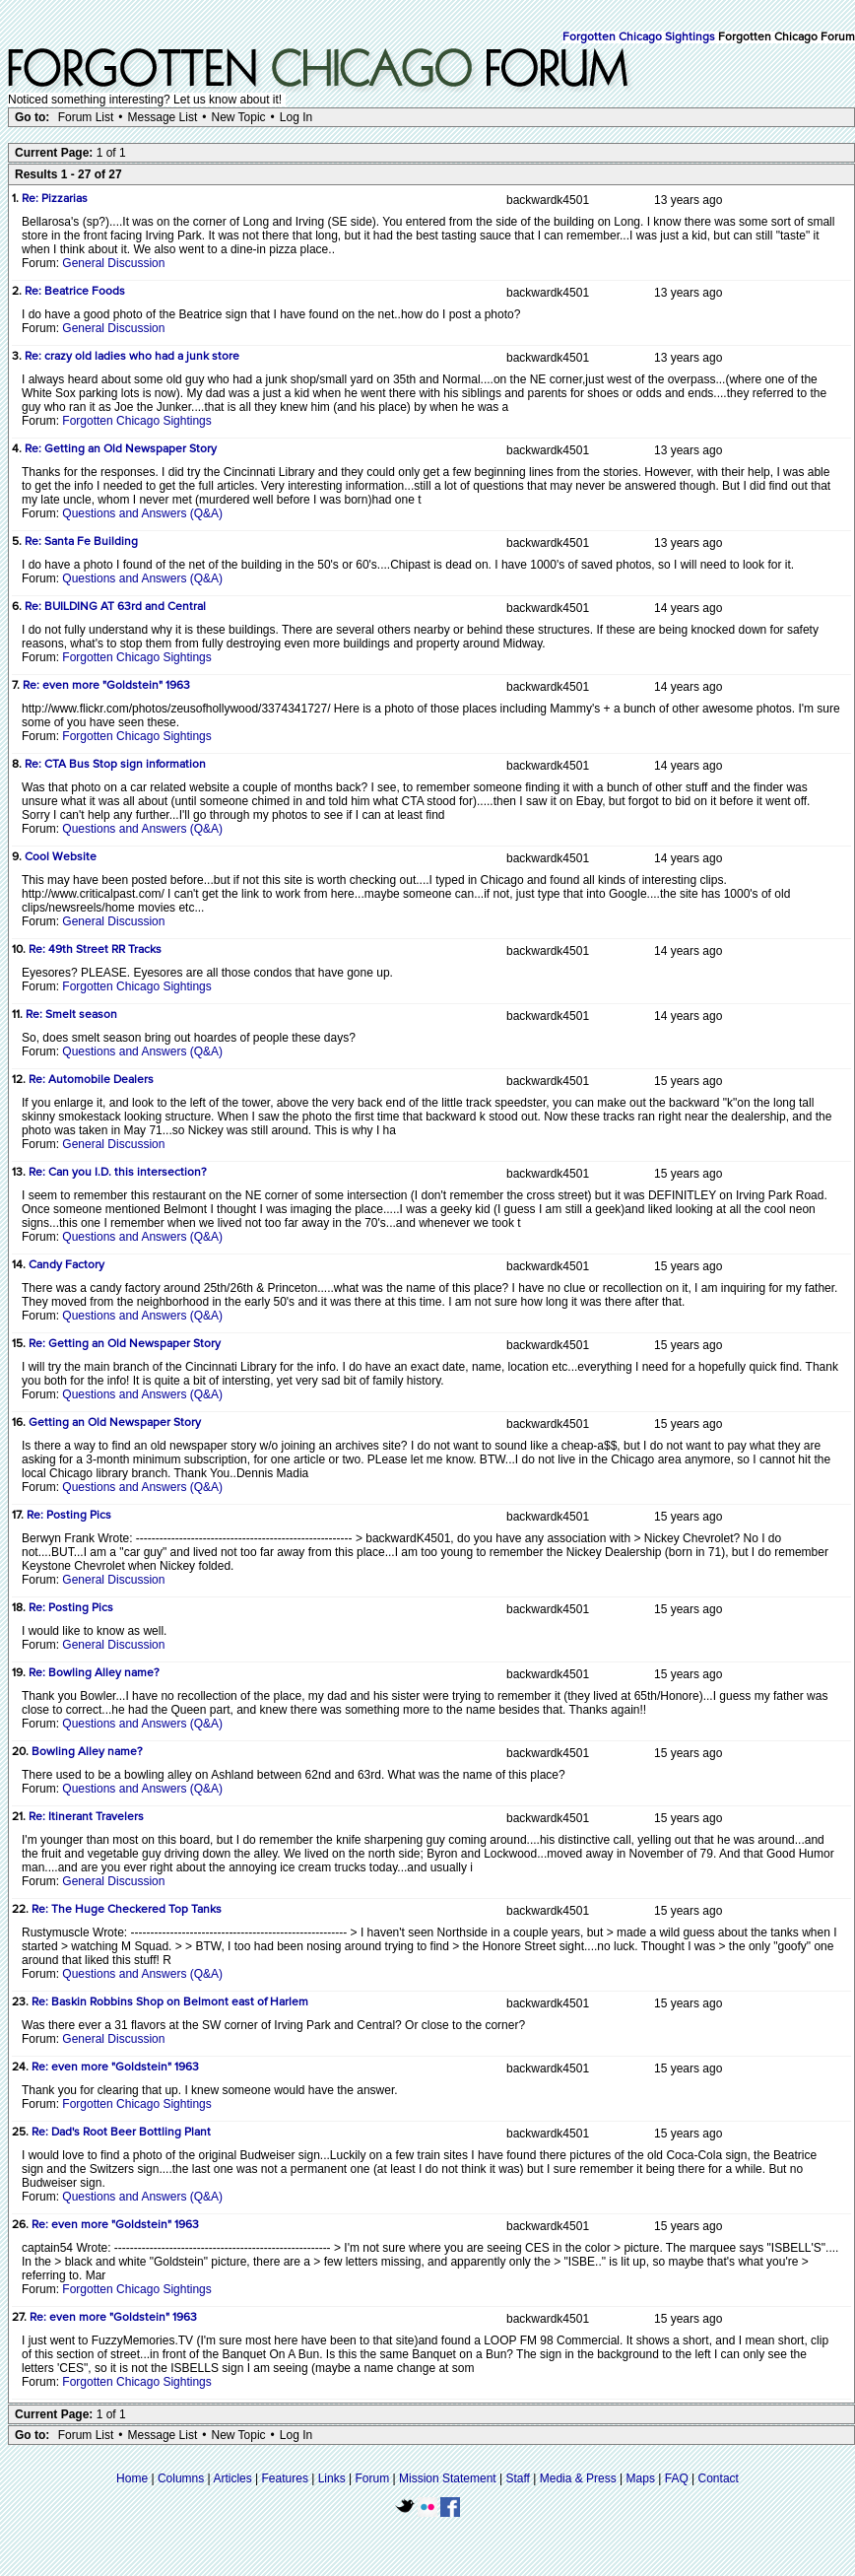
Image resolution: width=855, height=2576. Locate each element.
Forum (373, 2478)
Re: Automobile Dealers (91, 1080)
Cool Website (61, 857)
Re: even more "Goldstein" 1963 (106, 686)
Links (332, 2478)
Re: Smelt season (71, 1015)
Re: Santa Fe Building (81, 542)
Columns (181, 2478)
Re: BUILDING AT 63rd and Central (115, 607)
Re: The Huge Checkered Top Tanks (127, 1910)
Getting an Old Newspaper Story (115, 1423)
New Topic (238, 117)
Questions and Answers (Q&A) (142, 513)
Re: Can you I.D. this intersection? (118, 1173)
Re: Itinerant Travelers (86, 1817)
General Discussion (113, 263)
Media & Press (578, 2478)
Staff (517, 2478)
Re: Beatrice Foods (75, 292)
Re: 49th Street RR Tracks (95, 950)
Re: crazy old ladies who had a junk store (132, 357)
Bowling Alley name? (87, 1752)
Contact (718, 2478)
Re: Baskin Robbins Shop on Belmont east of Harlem (170, 2002)
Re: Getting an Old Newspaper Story (121, 449)
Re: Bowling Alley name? (94, 1673)
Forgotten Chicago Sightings (638, 37)
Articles (232, 2478)
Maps (640, 2478)
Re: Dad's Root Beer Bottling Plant (121, 2132)
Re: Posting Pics (69, 1516)
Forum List (86, 117)
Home (132, 2478)
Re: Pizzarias (55, 199)
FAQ (677, 2478)
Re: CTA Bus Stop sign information (115, 765)
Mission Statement (447, 2478)
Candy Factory (66, 1265)
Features (285, 2478)
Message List (163, 117)
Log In (296, 117)
